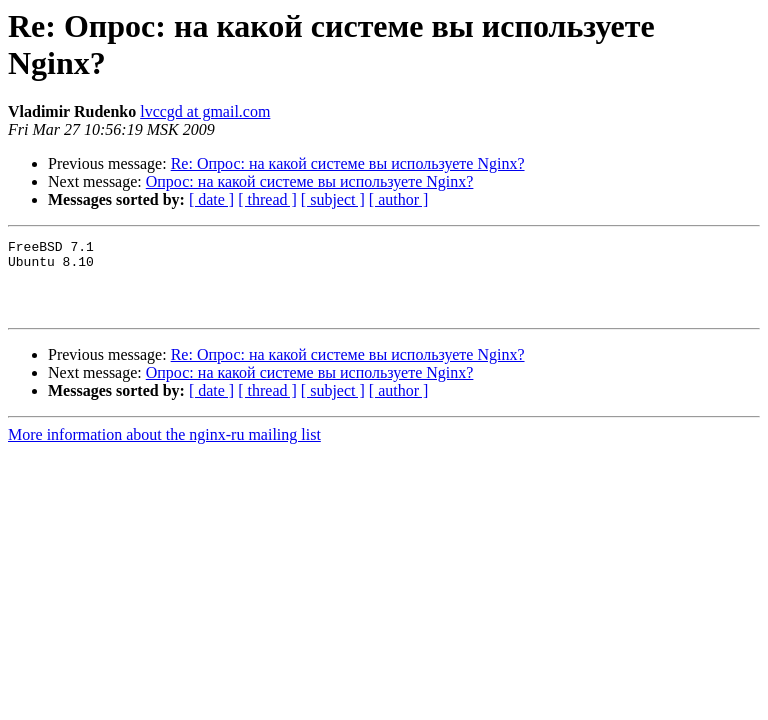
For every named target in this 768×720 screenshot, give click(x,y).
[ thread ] (267, 199)
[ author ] (399, 199)
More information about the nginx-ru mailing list (164, 449)
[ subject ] (333, 199)
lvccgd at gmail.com (205, 111)
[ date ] (211, 199)
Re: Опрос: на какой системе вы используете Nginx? (348, 163)
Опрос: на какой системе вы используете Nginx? (310, 181)
